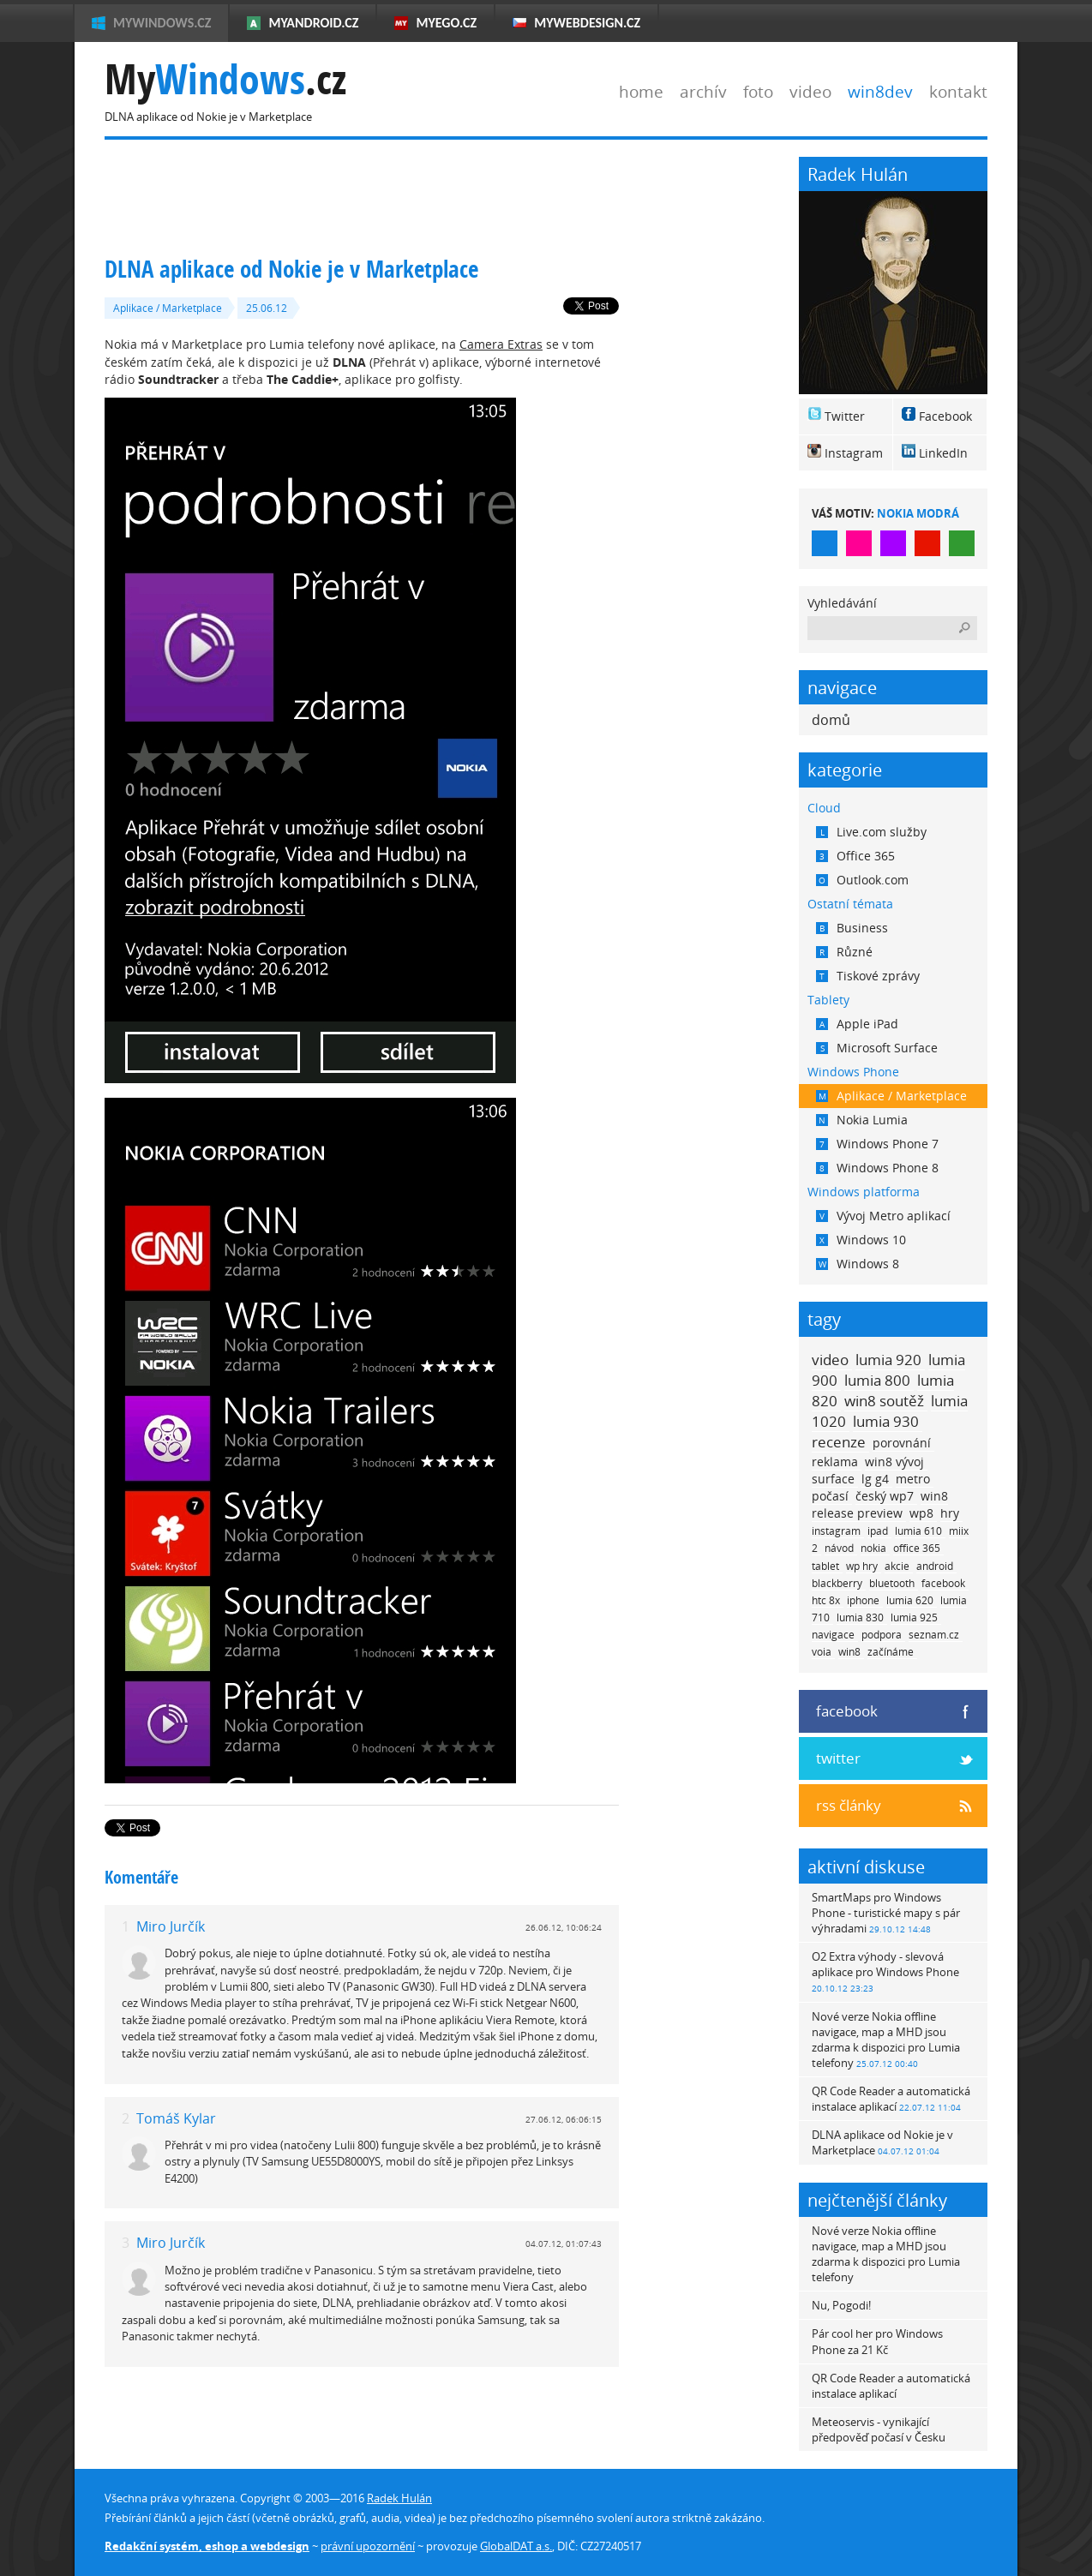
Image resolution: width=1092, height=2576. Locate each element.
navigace (833, 1634)
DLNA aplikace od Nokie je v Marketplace (882, 2142)
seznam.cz (934, 1634)
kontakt (958, 91)
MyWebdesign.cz (587, 23)
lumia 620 (909, 1600)
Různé (844, 952)
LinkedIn (943, 453)
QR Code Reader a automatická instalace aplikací (891, 2098)
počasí (830, 1496)
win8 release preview (880, 1504)
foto (758, 91)
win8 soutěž (884, 1401)
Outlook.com (862, 880)
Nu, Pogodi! (841, 2305)
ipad (877, 1531)
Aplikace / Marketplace (167, 308)
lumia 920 (888, 1359)
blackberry (837, 1583)
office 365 (916, 1548)
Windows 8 (857, 1263)
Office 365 (855, 856)
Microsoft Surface (877, 1047)
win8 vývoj (894, 1461)
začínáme (890, 1651)
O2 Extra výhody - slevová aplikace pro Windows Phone (885, 1971)
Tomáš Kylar (176, 2118)
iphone (863, 1600)
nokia (873, 1548)
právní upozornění (368, 2546)
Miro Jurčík (170, 1926)
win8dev (880, 91)
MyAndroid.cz (313, 23)
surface (833, 1479)
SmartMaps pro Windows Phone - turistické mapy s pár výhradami (886, 1913)
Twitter (845, 416)
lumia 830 (860, 1617)
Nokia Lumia (862, 1119)
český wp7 (884, 1496)
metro (913, 1479)
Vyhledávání (842, 603)
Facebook (945, 416)
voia (821, 1651)
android (934, 1566)
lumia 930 (886, 1421)
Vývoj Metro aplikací (883, 1215)
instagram (836, 1531)
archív (703, 91)
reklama (835, 1461)
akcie (897, 1566)
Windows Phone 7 (877, 1143)
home (641, 91)
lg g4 (875, 1479)
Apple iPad (857, 1023)
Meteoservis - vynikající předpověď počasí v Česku (878, 2429)
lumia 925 (914, 1617)
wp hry (862, 1566)
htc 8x (826, 1600)
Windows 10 (861, 1239)
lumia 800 (877, 1380)
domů (831, 719)
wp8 (921, 1513)
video (810, 91)
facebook (943, 1583)
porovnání (902, 1443)
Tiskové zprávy (868, 975)
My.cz (225, 79)
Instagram (854, 453)
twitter (838, 1758)
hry (949, 1513)
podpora (881, 1634)
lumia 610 (918, 1531)
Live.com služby (871, 832)
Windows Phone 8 (877, 1167)
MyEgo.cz (446, 23)
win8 (849, 1651)
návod (839, 1548)
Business (852, 928)
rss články (848, 1805)
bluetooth (892, 1583)
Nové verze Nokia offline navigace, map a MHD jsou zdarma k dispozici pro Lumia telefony (886, 2039)
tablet (825, 1566)
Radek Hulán (399, 2498)
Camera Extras (501, 344)
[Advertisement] (417, 195)
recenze (839, 1442)
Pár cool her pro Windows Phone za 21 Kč (877, 2341)
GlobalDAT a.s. (516, 2546)
